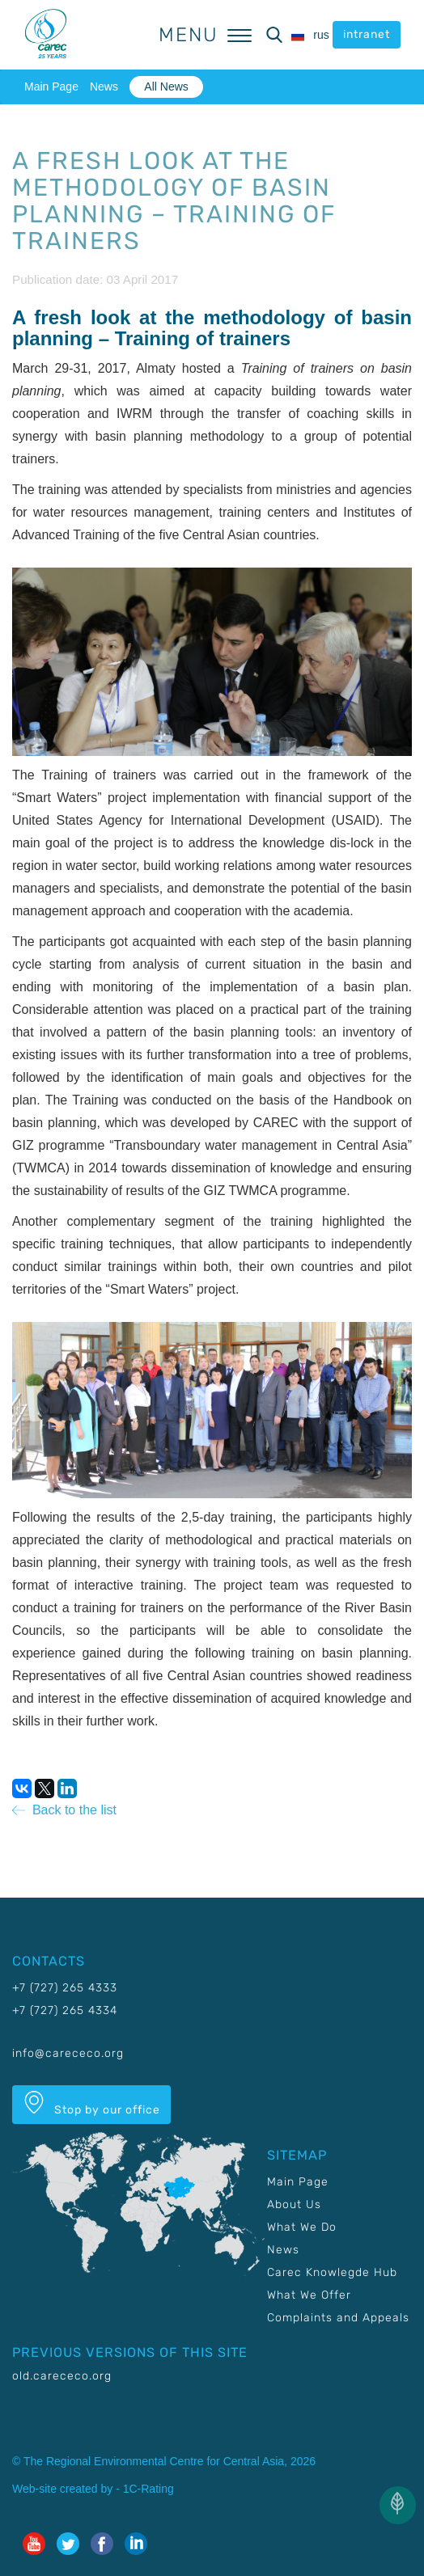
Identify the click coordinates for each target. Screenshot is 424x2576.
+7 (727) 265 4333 (64, 1988)
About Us (294, 2204)
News (104, 86)
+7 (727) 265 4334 (64, 2010)
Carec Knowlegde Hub (332, 2272)
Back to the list (64, 1810)
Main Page (51, 86)
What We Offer (309, 2295)
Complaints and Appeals (338, 2318)
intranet (366, 34)
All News (166, 86)
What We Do (302, 2227)
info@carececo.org (68, 2053)
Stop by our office (91, 2104)
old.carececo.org (62, 2376)
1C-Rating (148, 2488)
